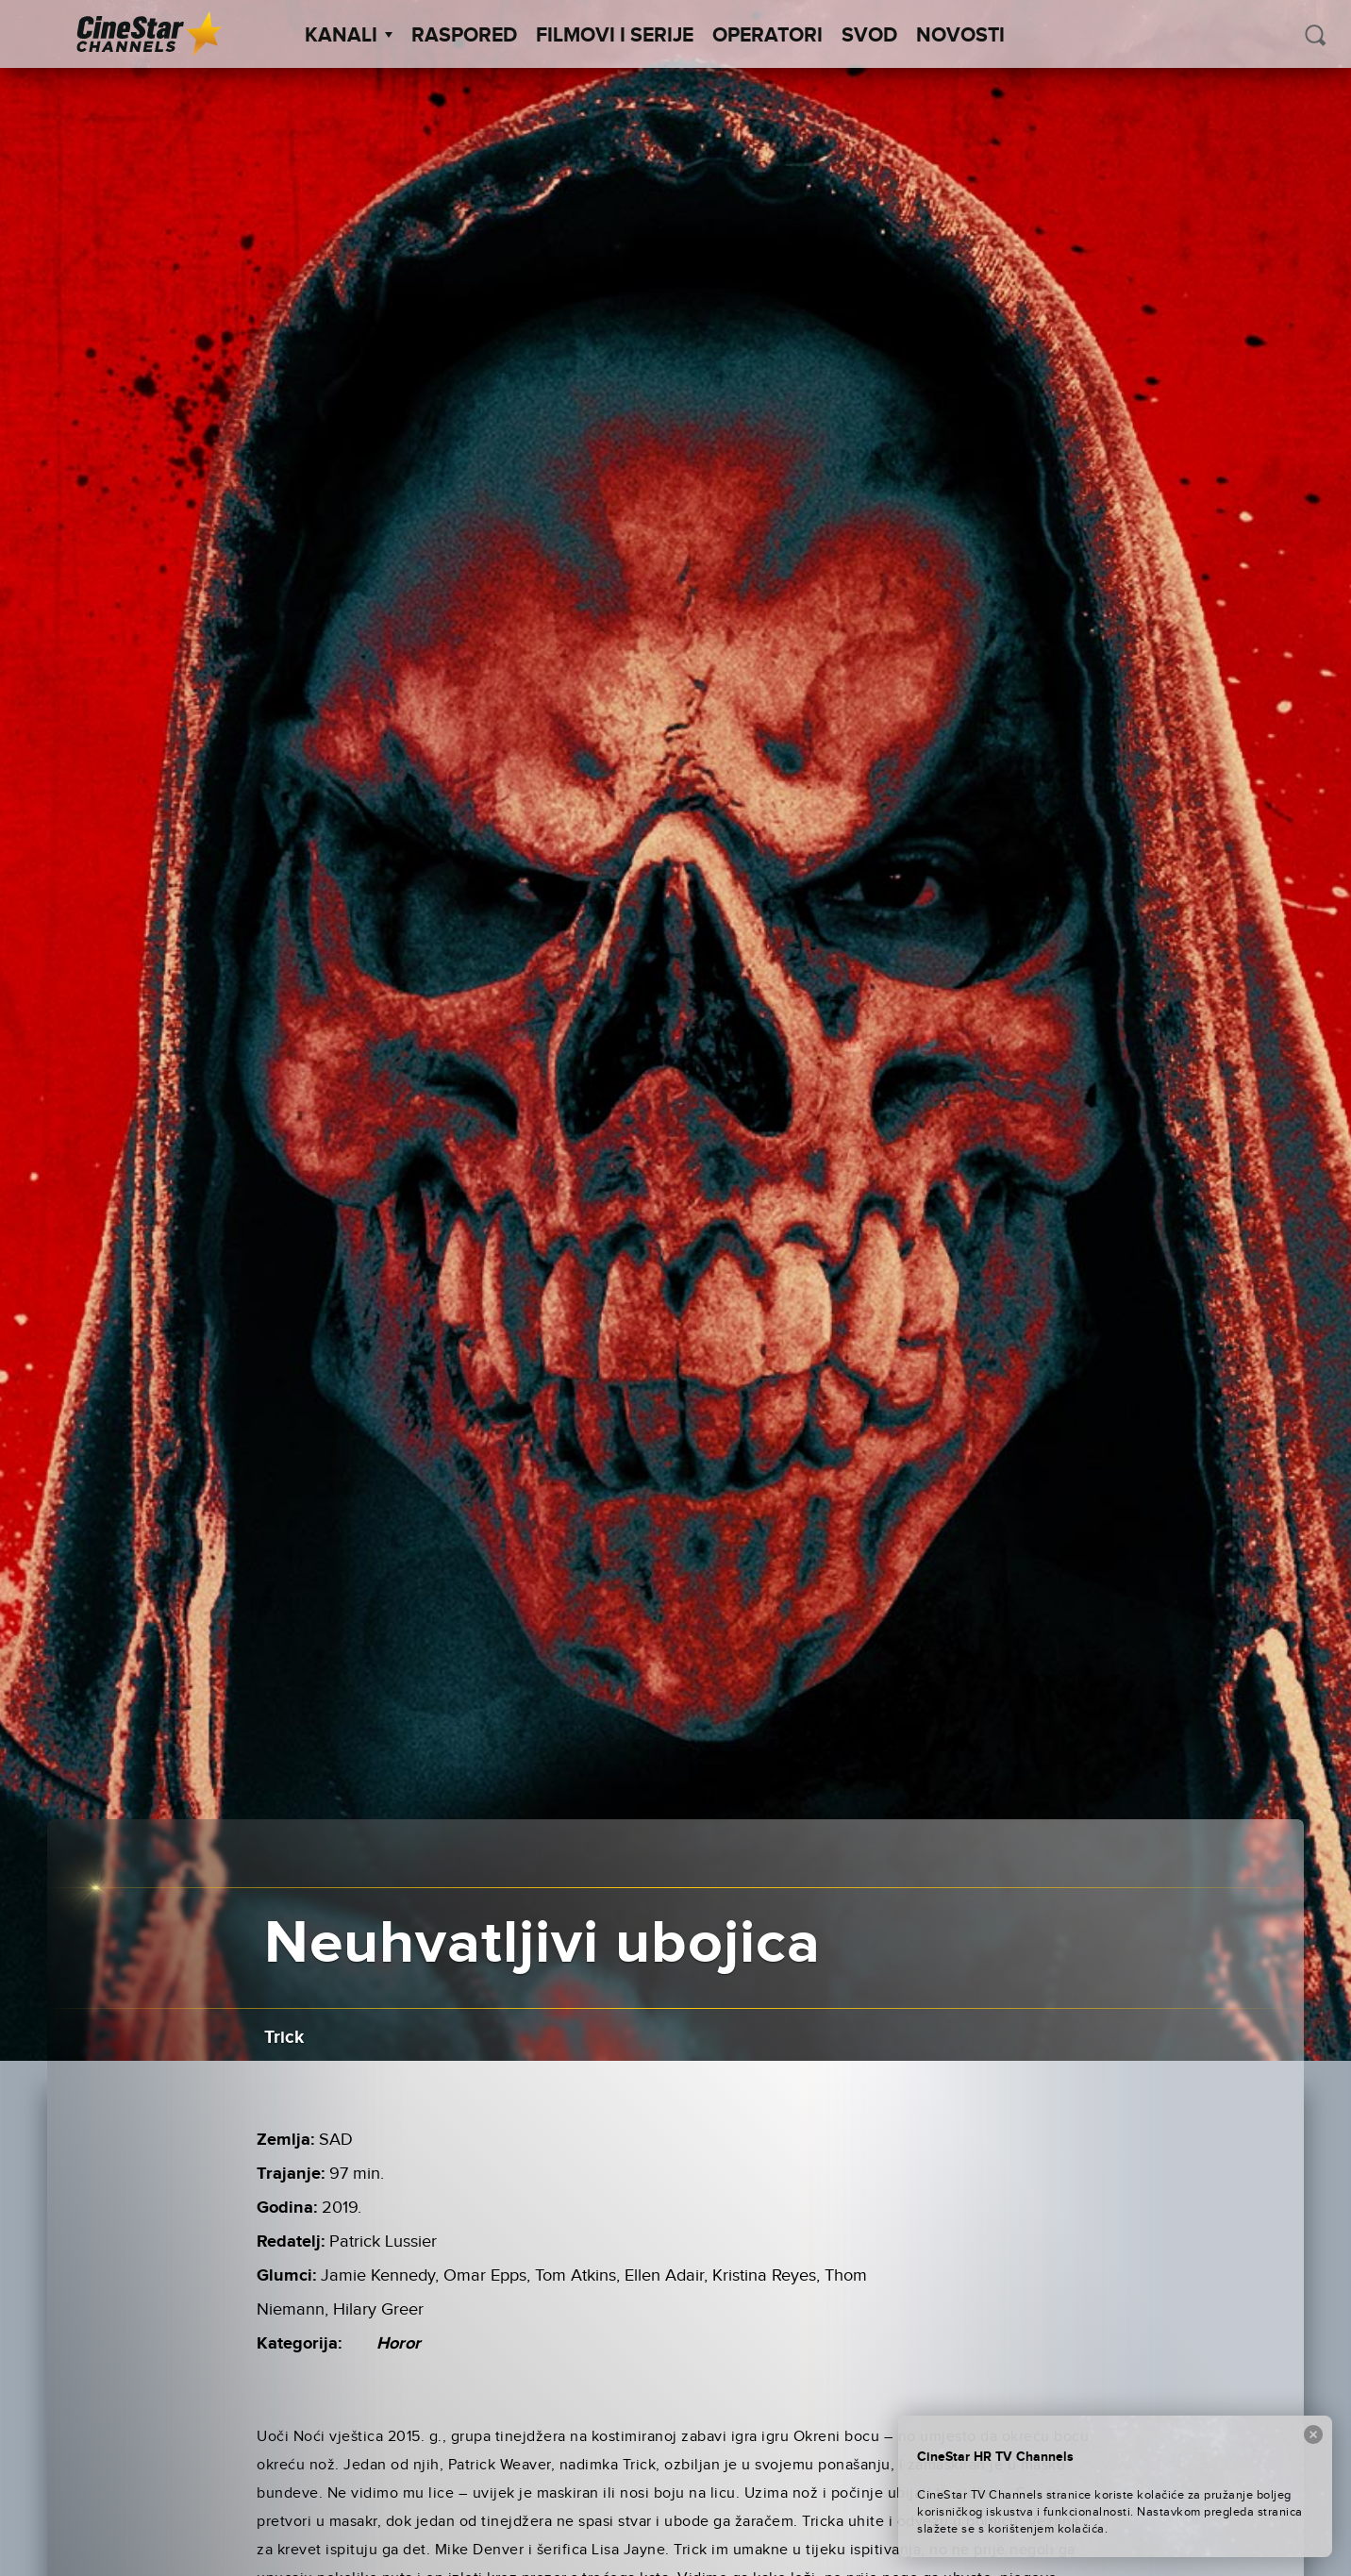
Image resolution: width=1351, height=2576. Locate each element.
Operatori (767, 36)
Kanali (348, 36)
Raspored (464, 36)
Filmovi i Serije (614, 36)
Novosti (960, 36)
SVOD (869, 36)
